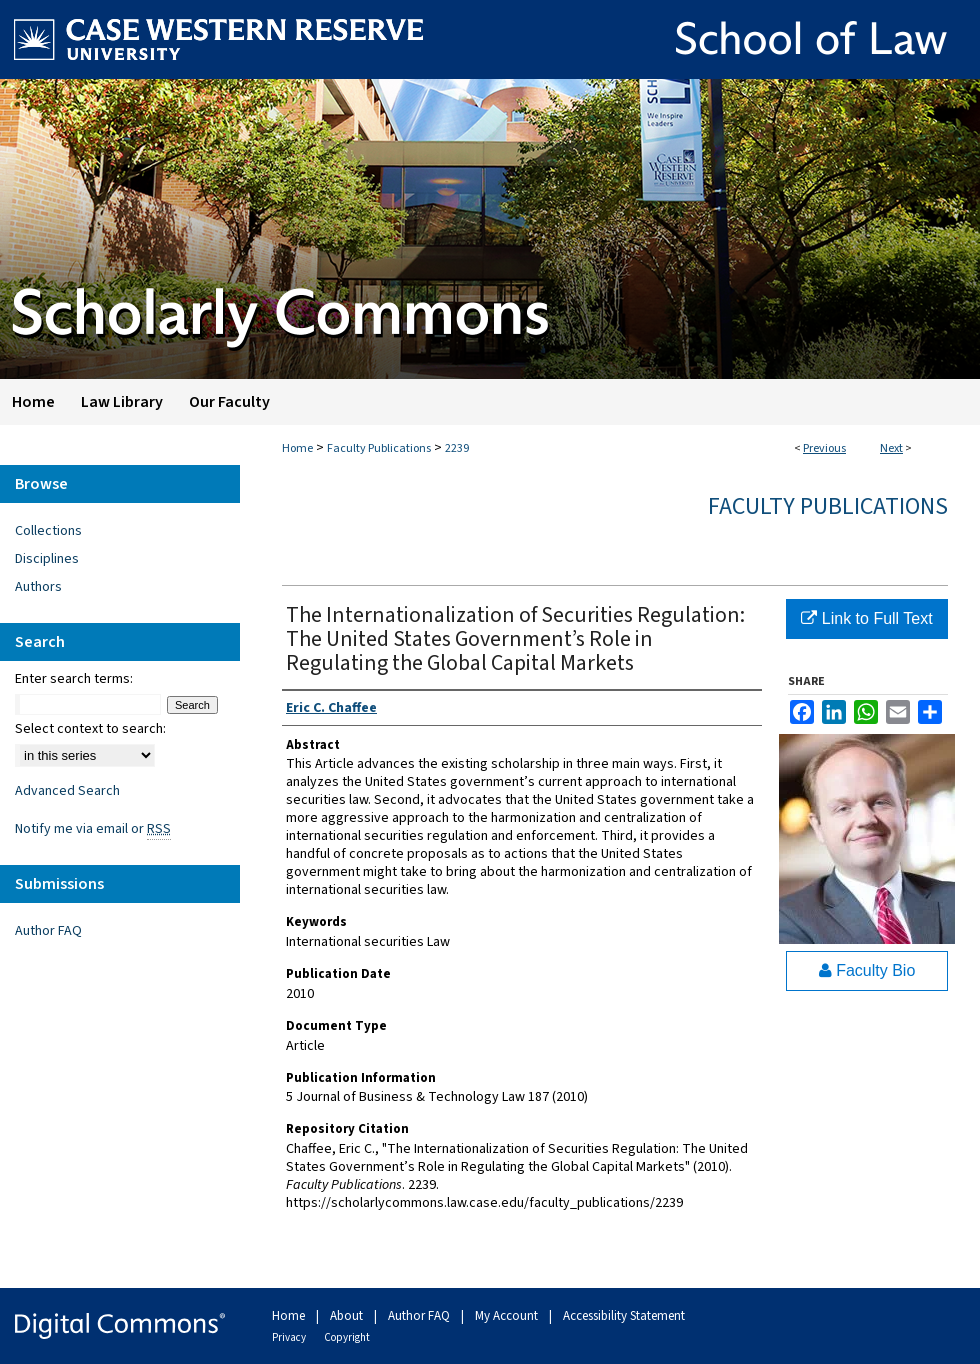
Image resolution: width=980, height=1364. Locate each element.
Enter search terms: (74, 679)
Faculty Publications (379, 448)
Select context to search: (90, 729)
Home (297, 448)
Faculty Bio (867, 970)
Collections (48, 531)
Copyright (347, 1337)
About (348, 1316)
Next (891, 448)
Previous (824, 448)
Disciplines (47, 559)
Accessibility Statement (624, 1316)
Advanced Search (67, 791)
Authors (38, 587)
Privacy (290, 1337)
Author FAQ (48, 931)
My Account (508, 1316)
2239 (457, 448)
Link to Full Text (866, 618)
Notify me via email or (93, 829)
